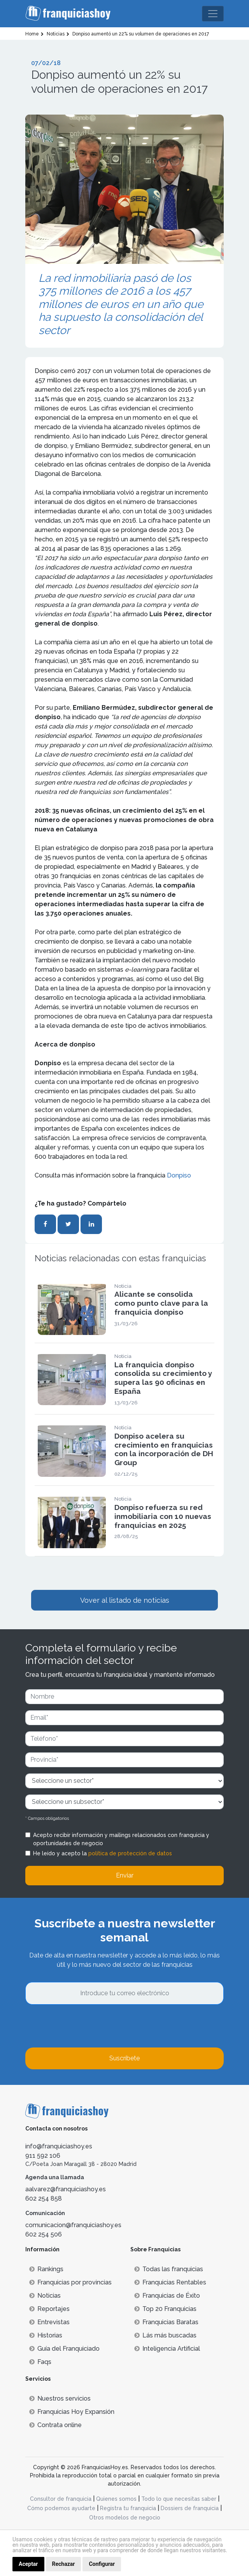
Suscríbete (124, 2058)
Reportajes (49, 2309)
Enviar (124, 1875)
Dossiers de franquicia (190, 2508)
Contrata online (55, 2425)
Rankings (46, 2269)
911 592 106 (42, 2155)
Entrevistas (49, 2322)
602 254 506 (43, 2234)
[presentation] (84, 2026)
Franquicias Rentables (170, 2282)
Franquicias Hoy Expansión (71, 2411)
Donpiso (179, 1175)
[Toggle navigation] (213, 13)
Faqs (40, 2362)
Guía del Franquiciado (64, 2348)
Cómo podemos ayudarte (61, 2508)
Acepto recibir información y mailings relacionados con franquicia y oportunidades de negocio (121, 1839)
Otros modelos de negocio (124, 2517)
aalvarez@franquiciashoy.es (65, 2189)
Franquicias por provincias (70, 2282)
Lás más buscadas (165, 2335)
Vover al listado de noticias (124, 1600)
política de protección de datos (130, 1853)
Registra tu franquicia (128, 2508)
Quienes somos (116, 2499)
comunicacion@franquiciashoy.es (73, 2225)
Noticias (45, 2295)
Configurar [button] (102, 2564)
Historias (45, 2335)
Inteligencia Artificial (167, 2348)
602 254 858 (43, 2198)
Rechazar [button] (63, 2564)
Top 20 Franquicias (165, 2309)
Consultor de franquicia (60, 2499)
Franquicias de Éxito (167, 2295)
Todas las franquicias (168, 2269)
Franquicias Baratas (166, 2322)
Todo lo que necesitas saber (178, 2499)
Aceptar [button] (28, 2564)
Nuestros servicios (60, 2398)
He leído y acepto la (102, 1853)
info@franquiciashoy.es (58, 2146)
